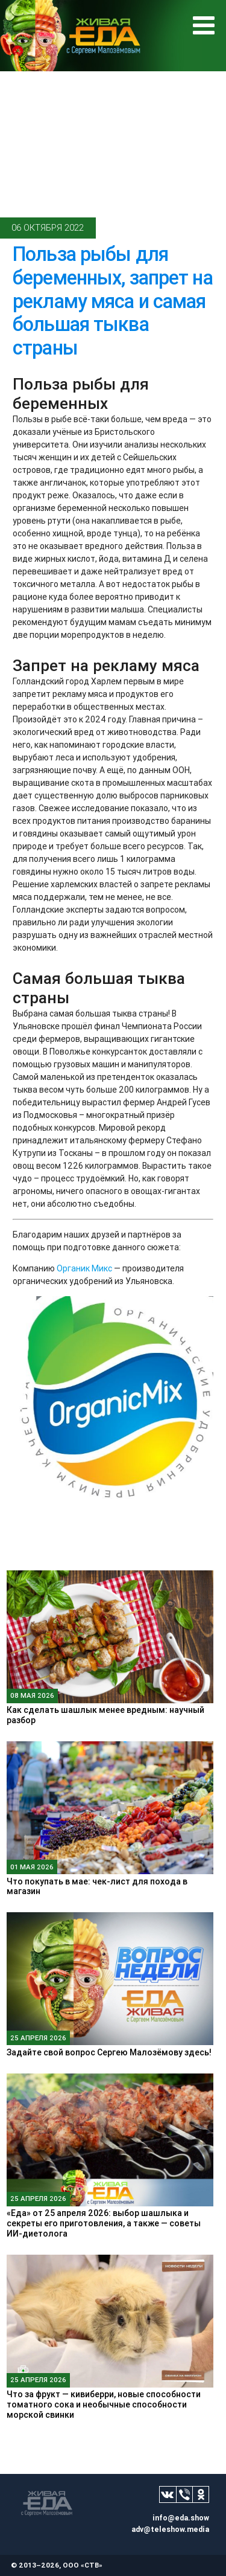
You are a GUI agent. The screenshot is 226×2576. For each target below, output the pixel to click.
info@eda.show (180, 2517)
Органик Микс (84, 1268)
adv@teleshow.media (170, 2529)
